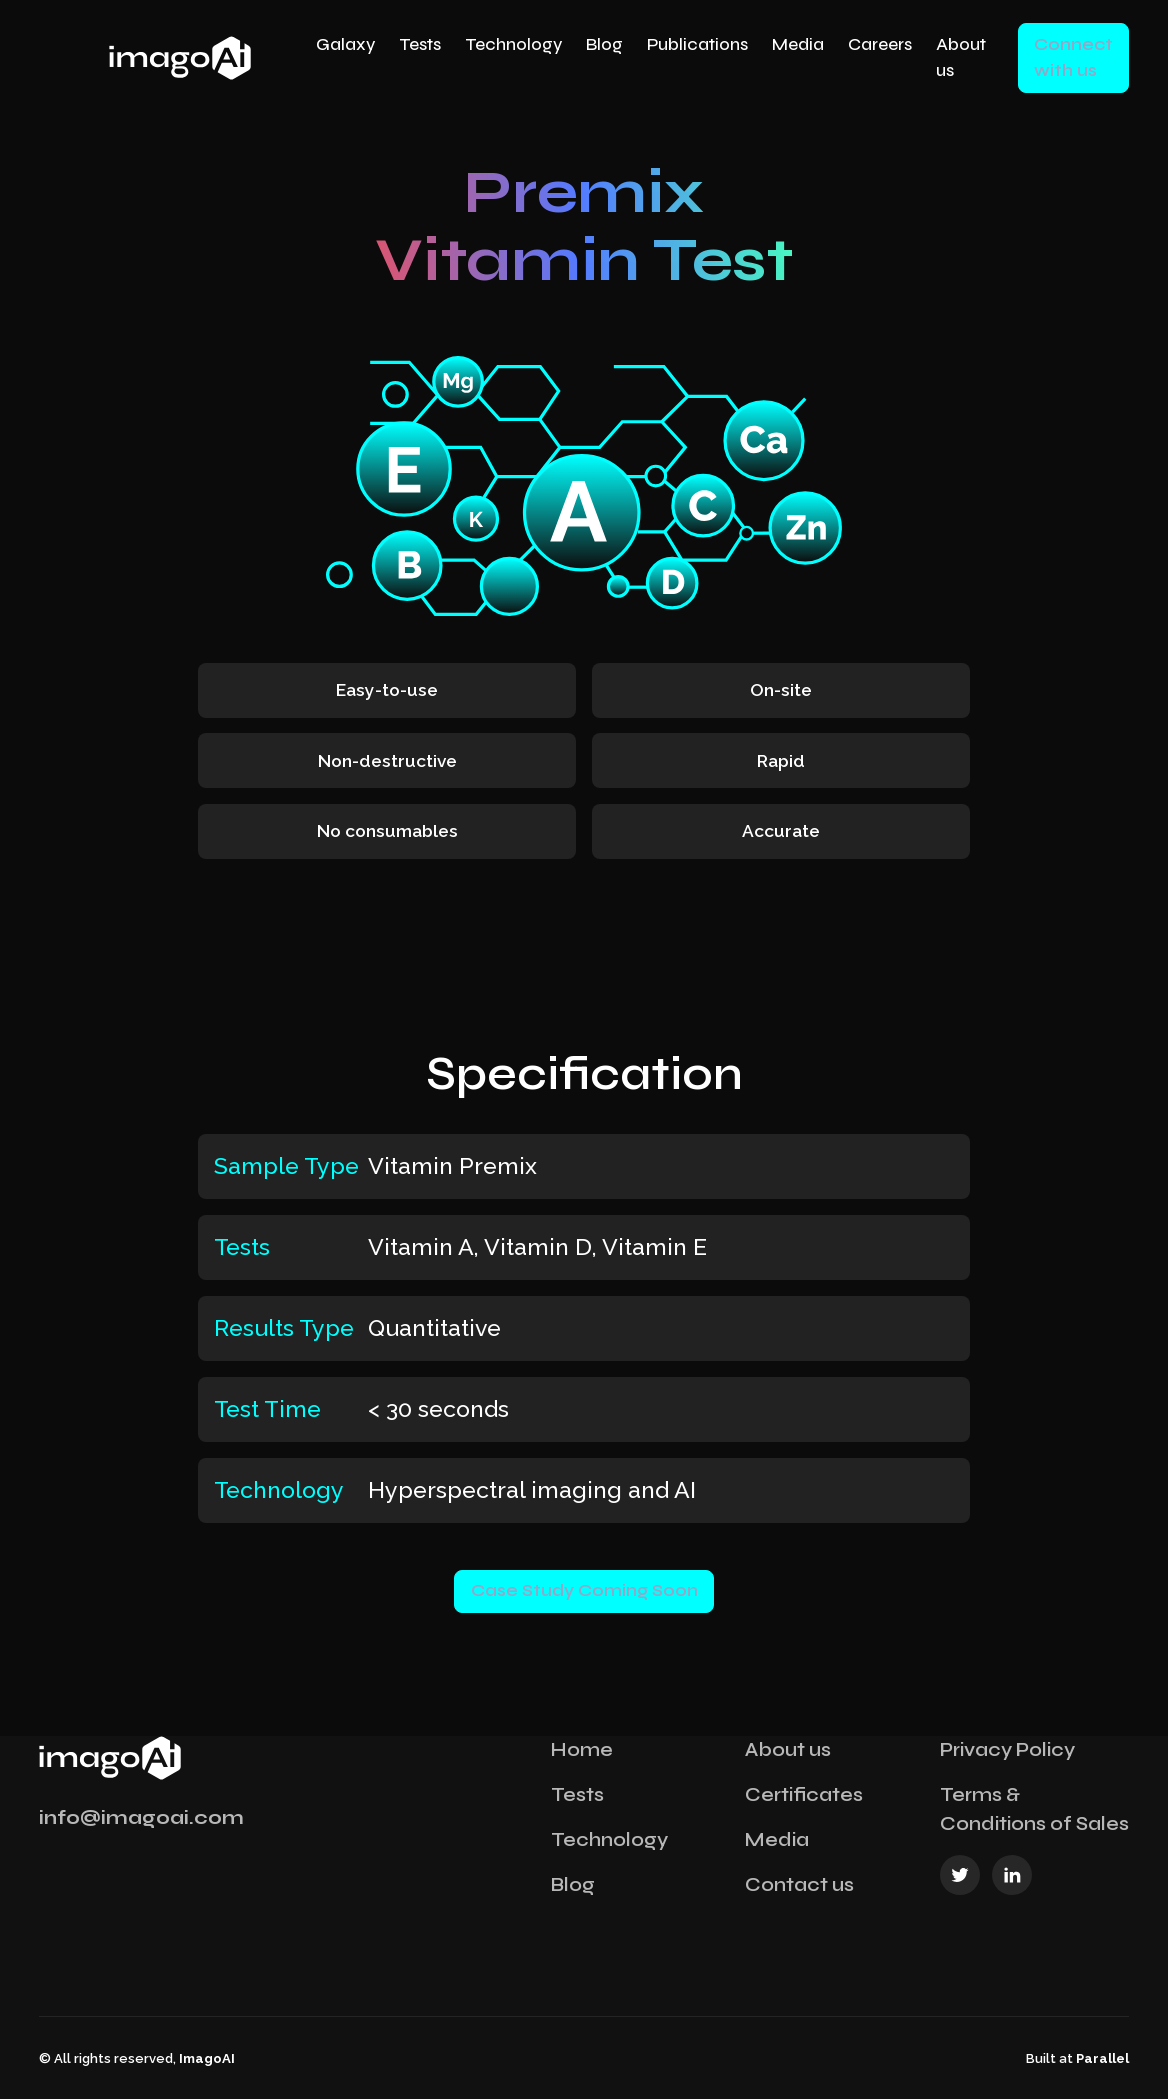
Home (582, 1749)
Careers (880, 44)
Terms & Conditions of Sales (1034, 1809)
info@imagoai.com (141, 1817)
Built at (1077, 2058)
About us (961, 57)
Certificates (804, 1794)
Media (798, 44)
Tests (420, 44)
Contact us (799, 1884)
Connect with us (1073, 57)
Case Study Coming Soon (584, 1590)
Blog (604, 44)
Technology (513, 44)
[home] (177, 58)
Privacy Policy (1007, 1749)
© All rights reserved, (137, 2058)
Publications (697, 44)
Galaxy (345, 44)
